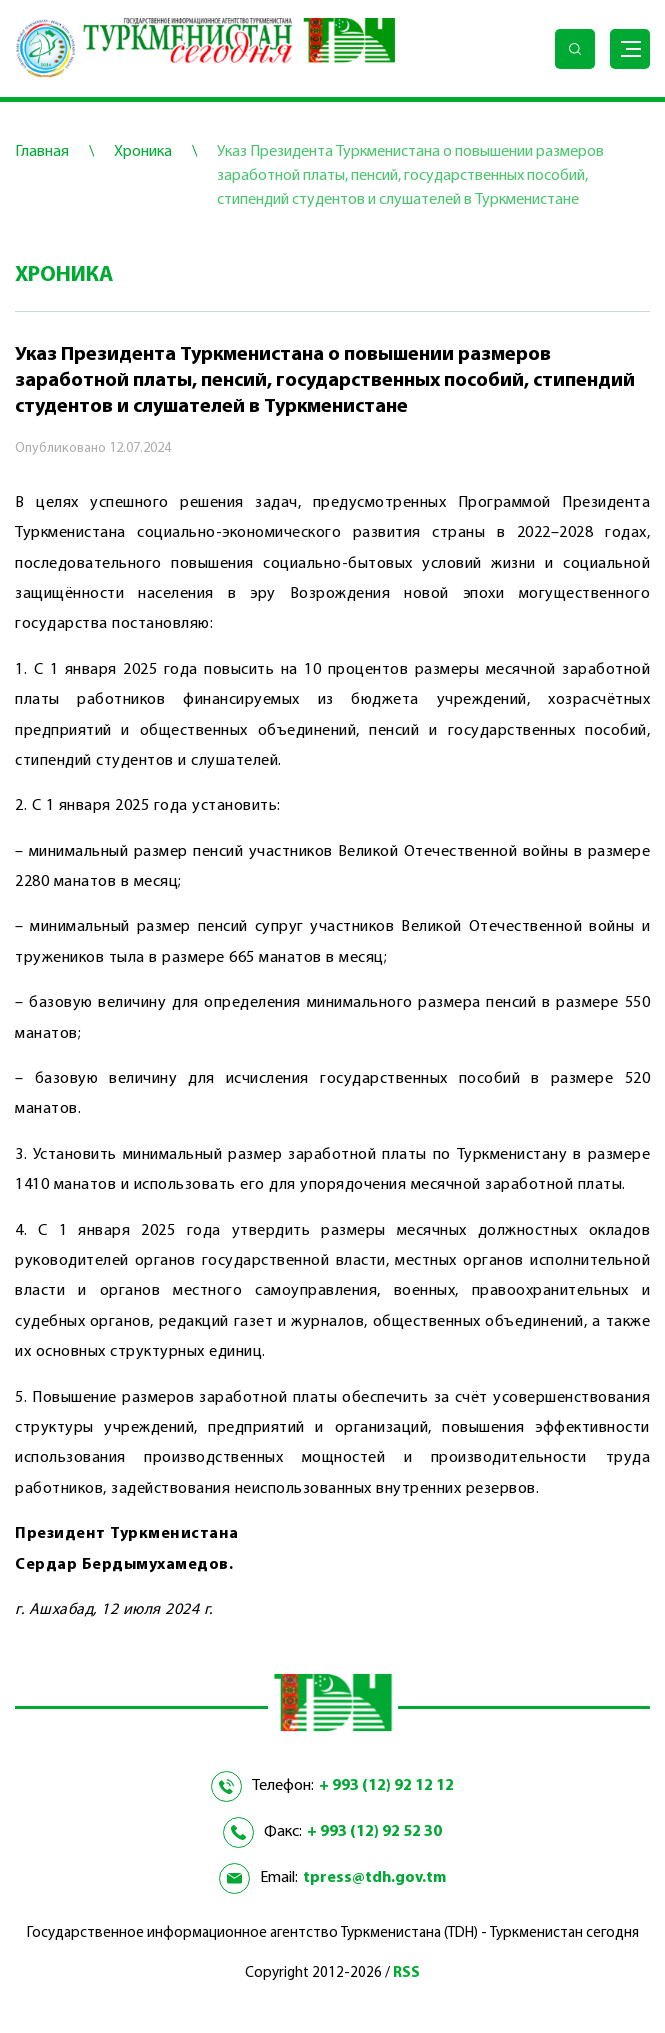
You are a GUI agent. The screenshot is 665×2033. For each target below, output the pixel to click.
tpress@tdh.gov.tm (374, 1878)
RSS (406, 1973)
